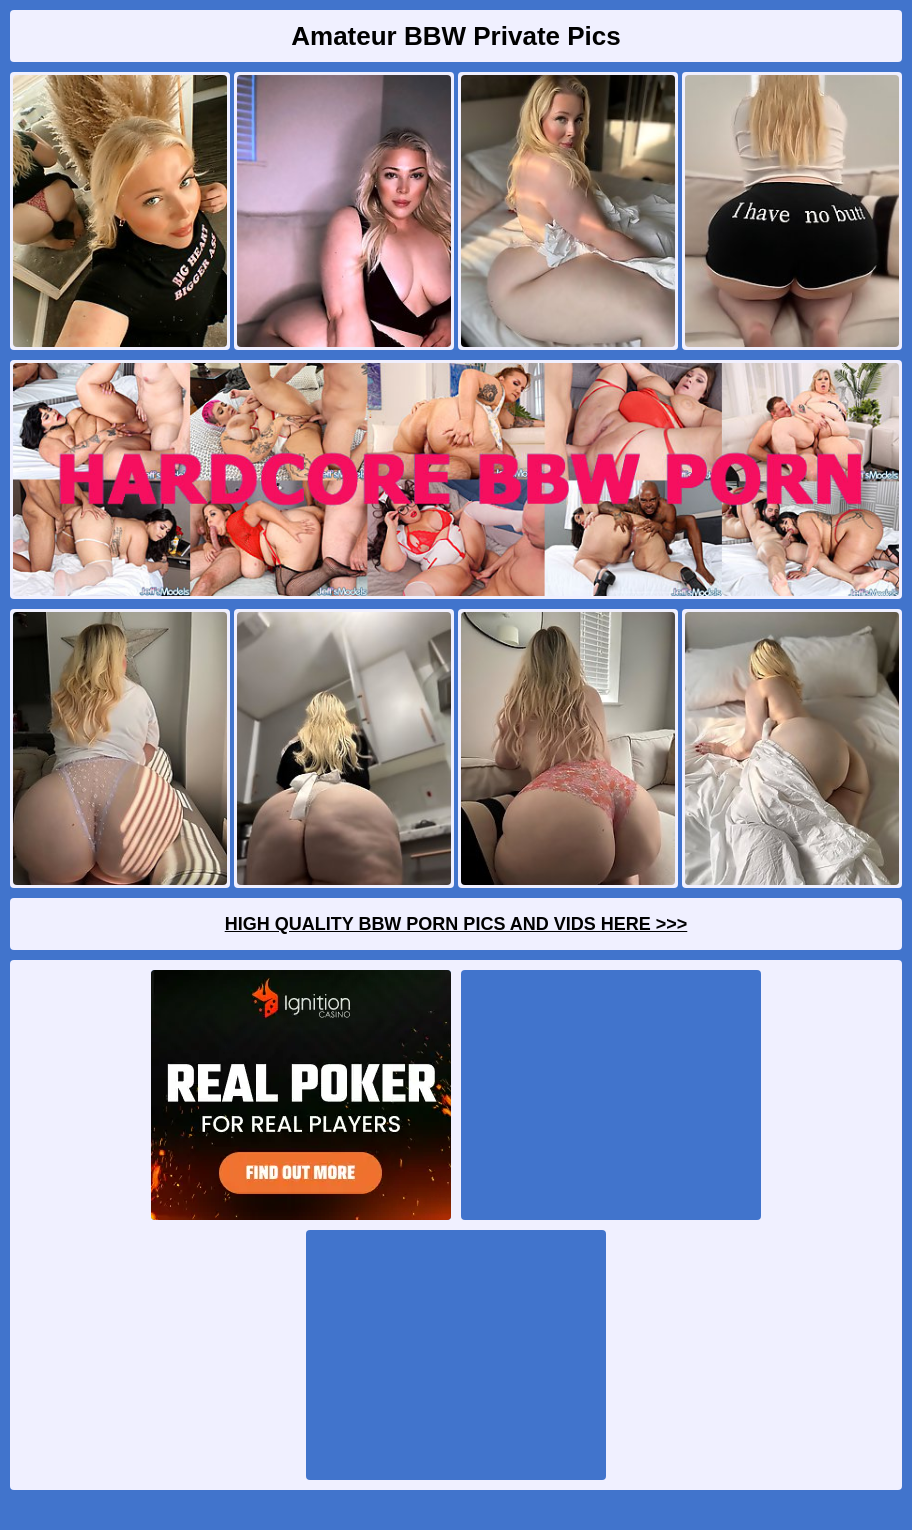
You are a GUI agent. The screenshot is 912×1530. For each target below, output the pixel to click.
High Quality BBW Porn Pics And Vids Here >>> (456, 924)
